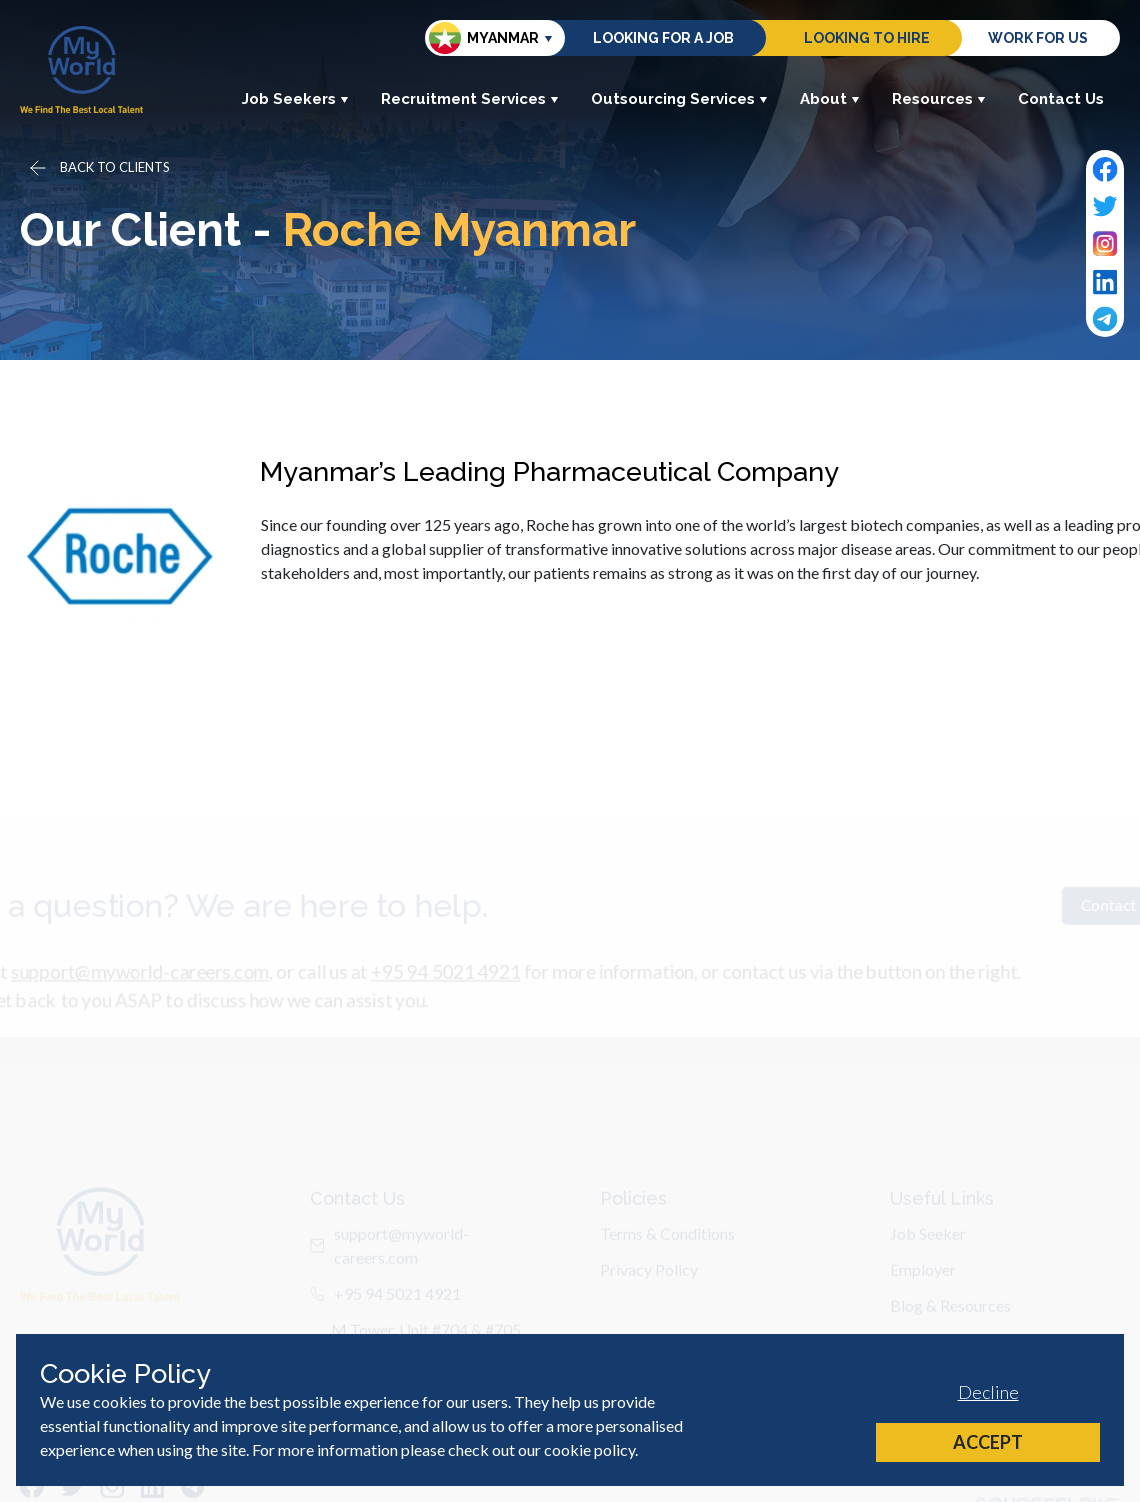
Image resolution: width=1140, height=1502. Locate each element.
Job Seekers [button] (295, 99)
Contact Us (1061, 99)
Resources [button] (939, 99)
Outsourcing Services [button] (679, 99)
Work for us (1038, 38)
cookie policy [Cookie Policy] (589, 1449)
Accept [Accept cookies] (988, 1442)
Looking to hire (867, 38)
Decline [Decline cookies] (988, 1392)
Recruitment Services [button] (470, 99)
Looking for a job (663, 38)
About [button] (830, 99)
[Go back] (98, 168)
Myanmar (484, 38)
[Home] (81, 69)
